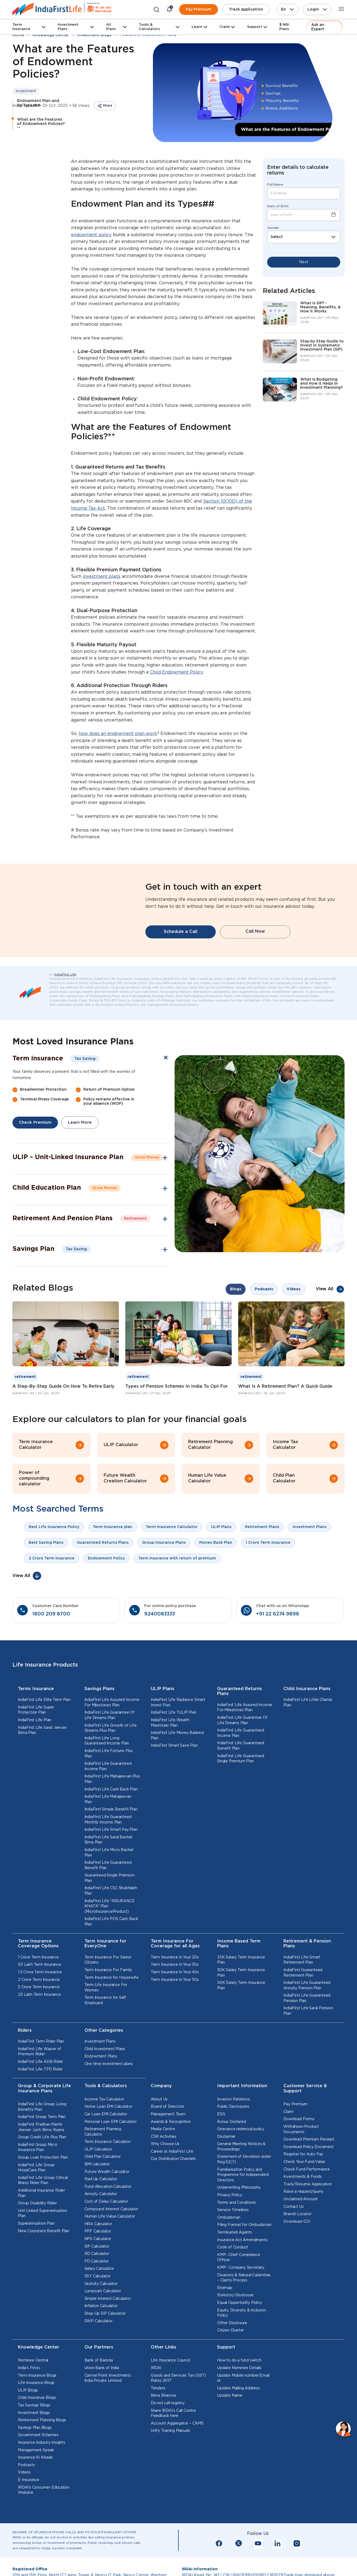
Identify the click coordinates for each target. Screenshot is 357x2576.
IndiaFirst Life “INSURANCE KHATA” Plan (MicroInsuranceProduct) (109, 1935)
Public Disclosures (233, 2135)
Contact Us (293, 2235)
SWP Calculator (98, 2349)
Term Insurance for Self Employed (105, 2029)
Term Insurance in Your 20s (175, 1986)
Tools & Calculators (149, 27)
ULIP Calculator (98, 2178)
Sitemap (224, 2316)
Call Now (255, 946)
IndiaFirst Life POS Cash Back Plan (111, 1950)
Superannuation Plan (36, 2252)
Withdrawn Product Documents (301, 2158)
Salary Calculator (99, 2297)
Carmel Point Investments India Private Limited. (107, 2407)
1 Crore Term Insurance (38, 1986)
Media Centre (163, 2157)
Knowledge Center (38, 2376)
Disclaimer (226, 2165)
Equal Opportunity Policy (239, 2331)
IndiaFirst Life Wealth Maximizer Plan (170, 1751)
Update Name (230, 2424)
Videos (24, 2501)
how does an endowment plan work (118, 734)
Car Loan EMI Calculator (105, 2143)
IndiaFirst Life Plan (34, 1748)
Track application (246, 9)
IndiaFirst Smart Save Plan (174, 1774)
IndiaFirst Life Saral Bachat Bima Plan (108, 1868)
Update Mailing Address (238, 2417)
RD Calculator (96, 2282)
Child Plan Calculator (102, 2185)
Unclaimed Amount (300, 2227)
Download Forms (298, 2148)
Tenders (158, 2417)
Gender (273, 227)
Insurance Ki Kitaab (35, 2486)
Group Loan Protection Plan (43, 2186)
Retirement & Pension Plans (307, 1972)
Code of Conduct (232, 2276)
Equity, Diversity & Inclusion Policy (241, 2341)
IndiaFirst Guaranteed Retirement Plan (302, 2001)
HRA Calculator (98, 2252)
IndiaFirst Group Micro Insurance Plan (37, 2176)
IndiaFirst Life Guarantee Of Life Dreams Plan (109, 1744)
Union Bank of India (101, 2396)
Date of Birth (278, 206)
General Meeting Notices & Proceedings (241, 2175)
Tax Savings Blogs (34, 2434)
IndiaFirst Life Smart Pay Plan (110, 1858)
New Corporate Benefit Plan (43, 2259)
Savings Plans (99, 1718)
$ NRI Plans (284, 27)
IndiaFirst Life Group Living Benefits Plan (42, 2135)
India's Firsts (29, 2396)
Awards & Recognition (171, 2150)
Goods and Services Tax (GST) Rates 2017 (178, 2407)
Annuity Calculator (100, 2223)
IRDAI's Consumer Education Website (44, 2519)
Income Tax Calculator (104, 2128)
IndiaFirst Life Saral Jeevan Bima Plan (42, 1759)
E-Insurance (28, 2508)
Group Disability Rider (37, 2232)
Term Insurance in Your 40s (175, 2001)
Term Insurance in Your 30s (175, 1993)
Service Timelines (233, 2238)
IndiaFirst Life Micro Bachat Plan (109, 1881)
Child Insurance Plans (306, 1718)
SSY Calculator (97, 2305)
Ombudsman (228, 2246)
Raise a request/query (303, 2220)
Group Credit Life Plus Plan (42, 2166)
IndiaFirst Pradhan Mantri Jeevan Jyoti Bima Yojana (41, 2156)
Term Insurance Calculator (107, 2170)
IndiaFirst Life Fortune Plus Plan (108, 1782)
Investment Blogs (34, 2441)
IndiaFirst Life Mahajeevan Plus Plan (112, 1808)
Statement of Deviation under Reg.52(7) (244, 2188)
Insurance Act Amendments (242, 2268)
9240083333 (159, 1643)
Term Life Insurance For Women (105, 2016)
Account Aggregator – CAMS (177, 2452)
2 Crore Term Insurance (39, 2008)
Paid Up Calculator (100, 2207)
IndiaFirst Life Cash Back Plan (111, 1818)
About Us (159, 2128)
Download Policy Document (308, 2175)
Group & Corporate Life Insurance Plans (44, 2117)
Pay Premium (198, 9)
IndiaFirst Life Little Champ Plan (307, 1731)
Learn (197, 26)
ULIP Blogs (28, 2419)
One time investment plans (108, 2092)
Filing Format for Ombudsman (244, 2253)
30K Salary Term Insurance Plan (241, 2001)
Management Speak (36, 2479)
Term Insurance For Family (108, 1998)
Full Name (275, 184)
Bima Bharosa (163, 2424)
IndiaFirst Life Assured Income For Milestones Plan (111, 1731)
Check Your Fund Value (304, 2190)
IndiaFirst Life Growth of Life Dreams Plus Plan (110, 1757)
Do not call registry (168, 2431)
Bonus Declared (231, 2150)
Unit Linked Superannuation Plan (42, 2242)
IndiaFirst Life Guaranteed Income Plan (108, 1795)
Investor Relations (233, 2128)
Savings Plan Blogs (34, 2456)
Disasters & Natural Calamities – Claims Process (244, 2306)
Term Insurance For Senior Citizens (108, 1988)
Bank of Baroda (98, 2389)
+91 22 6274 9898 (277, 1643)
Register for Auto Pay (303, 2183)
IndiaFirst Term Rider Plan (41, 2070)
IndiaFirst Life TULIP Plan (173, 1741)
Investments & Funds (302, 2205)
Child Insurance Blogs (37, 2426)
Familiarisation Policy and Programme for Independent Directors (243, 2204)
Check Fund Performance (306, 2198)
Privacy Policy (229, 2223)
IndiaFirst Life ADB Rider (40, 2090)
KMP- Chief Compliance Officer (238, 2286)
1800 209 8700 (51, 1643)
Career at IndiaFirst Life (172, 2180)
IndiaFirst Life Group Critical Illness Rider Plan (43, 2209)
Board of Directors (167, 2135)
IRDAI (156, 2396)
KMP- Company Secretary (240, 2296)
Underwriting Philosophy (238, 2216)
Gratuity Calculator (101, 2312)
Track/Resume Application (307, 2213)
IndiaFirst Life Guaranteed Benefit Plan (108, 1894)
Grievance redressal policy (240, 2157)
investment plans (101, 577)
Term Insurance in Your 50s (175, 2008)
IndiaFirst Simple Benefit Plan (110, 1838)
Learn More (81, 1151)
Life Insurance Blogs (36, 2411)
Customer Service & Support (305, 2117)
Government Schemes (38, 2464)
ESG (221, 2143)
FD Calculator (96, 2290)
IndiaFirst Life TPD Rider (40, 2098)
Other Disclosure (232, 2351)
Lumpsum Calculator (102, 2319)
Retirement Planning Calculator (102, 2160)
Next (303, 262)
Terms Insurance (36, 1718)
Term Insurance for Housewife (111, 2006)
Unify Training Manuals (170, 2459)
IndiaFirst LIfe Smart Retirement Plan (301, 1988)
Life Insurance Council (170, 2389)
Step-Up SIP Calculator (105, 2342)
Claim (225, 26)
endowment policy (91, 235)
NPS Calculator (97, 2267)
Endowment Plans (100, 2085)
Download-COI (296, 2250)
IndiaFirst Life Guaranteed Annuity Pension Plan (306, 2014)
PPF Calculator (97, 2260)
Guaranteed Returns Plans (239, 1720)
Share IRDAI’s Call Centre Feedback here (173, 2442)
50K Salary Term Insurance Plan (241, 2014)
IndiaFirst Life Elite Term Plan (44, 1728)
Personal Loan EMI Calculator (110, 2150)
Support (254, 26)
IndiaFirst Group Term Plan (41, 2146)
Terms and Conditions (236, 2231)
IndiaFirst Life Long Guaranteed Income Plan (106, 1769)
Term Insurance (21, 27)
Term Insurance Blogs (37, 2404)
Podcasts (26, 2493)
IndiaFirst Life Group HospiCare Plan (36, 2196)
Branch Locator (297, 2242)
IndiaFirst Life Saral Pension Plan (308, 2040)
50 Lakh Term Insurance (39, 1993)
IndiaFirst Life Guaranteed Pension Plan (306, 2027)
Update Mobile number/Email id (243, 2407)
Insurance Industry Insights (41, 2471)
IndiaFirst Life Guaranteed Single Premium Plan (240, 1787)
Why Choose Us (165, 2172)
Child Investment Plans (104, 2077)
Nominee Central (33, 2389)
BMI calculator (97, 2193)
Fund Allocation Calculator (108, 2215)
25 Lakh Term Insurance (39, 2023)
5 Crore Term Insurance (39, 2015)
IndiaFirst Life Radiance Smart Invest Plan (178, 1731)
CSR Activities (163, 2165)
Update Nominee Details (239, 2396)
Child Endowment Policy (176, 672)
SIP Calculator (96, 2275)
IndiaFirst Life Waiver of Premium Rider (39, 2080)
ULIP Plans (162, 1718)
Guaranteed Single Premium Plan (109, 1906)
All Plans (111, 27)
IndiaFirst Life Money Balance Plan (177, 1764)
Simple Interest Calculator (107, 2327)
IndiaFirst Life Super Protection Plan (36, 1738)
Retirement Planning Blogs (42, 2448)
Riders (25, 2059)
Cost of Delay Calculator (106, 2230)
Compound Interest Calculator (111, 2237)
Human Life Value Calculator (109, 2245)
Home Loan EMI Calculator (108, 2135)
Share (107, 105)
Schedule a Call (180, 946)
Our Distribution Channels (173, 2187)
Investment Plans (68, 27)
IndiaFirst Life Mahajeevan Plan (108, 1828)
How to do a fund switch (239, 2389)
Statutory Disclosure (235, 2324)
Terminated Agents (234, 2261)
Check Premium (36, 1151)
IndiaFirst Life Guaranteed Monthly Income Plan (108, 1848)
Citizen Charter (230, 2359)
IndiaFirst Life (65, 1002)
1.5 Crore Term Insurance (40, 2001)
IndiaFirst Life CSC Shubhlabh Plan (110, 1919)
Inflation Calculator (101, 2335)
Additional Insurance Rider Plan (41, 2222)
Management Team (168, 2143)
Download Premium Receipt (308, 2168)
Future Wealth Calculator (106, 2200)
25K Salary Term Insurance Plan (241, 1988)
